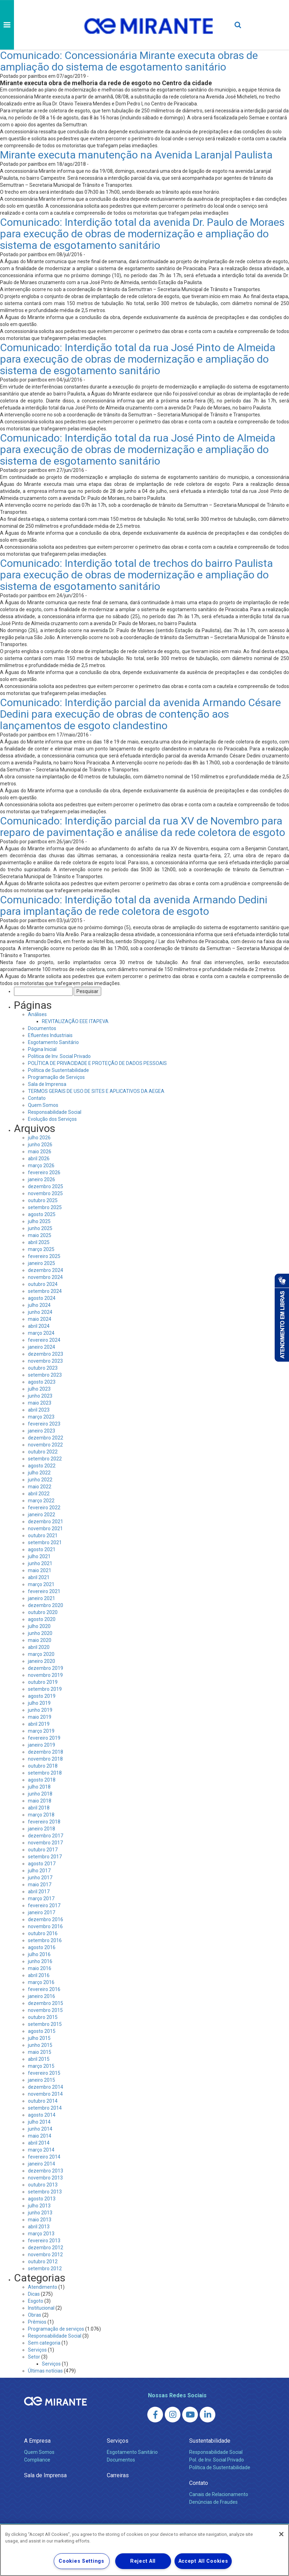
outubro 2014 (43, 2101)
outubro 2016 (43, 1933)
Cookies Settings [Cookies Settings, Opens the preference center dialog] (81, 2561)
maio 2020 (39, 1640)
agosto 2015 (41, 2031)
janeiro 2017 (41, 1912)
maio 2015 (39, 2052)
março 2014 (41, 2150)
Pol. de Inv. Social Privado (216, 2460)
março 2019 (41, 1731)
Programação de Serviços (56, 1077)
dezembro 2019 (45, 1668)
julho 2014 (39, 2122)
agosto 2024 (41, 1298)
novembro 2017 (45, 1842)
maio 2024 (39, 1319)
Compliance (37, 2460)
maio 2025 (39, 1235)
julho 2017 (39, 1870)
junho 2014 (40, 2129)
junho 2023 (40, 1396)
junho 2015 (40, 2045)
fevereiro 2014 (44, 2157)
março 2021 (41, 1584)
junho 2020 (40, 1633)
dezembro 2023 (45, 1354)
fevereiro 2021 (44, 1591)
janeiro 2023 (41, 1431)
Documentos (42, 1028)
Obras (34, 2315)
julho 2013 (39, 2205)
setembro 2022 (45, 1458)
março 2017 (41, 1898)
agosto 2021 (41, 1549)
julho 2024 (39, 1305)
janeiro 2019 (41, 1745)
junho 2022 (40, 1479)
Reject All (143, 2561)
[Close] (281, 2534)
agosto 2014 (41, 2115)
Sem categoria (44, 2343)
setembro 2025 (45, 1207)
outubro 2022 (43, 1451)
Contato (37, 1098)
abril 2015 (39, 2059)
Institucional (41, 2308)
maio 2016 (39, 1968)
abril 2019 (39, 1724)
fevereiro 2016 (44, 1989)
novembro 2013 (45, 2178)
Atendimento (42, 2287)
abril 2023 (39, 1410)
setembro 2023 (45, 1375)
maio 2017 (39, 1884)
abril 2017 (39, 1891)
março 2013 (41, 2233)
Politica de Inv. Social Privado (59, 1056)
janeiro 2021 (41, 1598)
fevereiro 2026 (44, 1172)
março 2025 (41, 1249)
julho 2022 (39, 1472)
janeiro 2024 (41, 1347)
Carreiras (118, 2475)
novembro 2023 (45, 1361)
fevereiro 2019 (44, 1738)
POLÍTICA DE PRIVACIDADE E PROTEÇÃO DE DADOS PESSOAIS (97, 1063)
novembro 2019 (45, 1675)
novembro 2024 (45, 1277)
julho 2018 (39, 1787)
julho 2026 (39, 1137)
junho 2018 (40, 1794)
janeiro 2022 (41, 1514)
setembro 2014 (45, 2108)
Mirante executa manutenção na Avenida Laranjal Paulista (136, 155)
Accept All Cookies (203, 2561)
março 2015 (41, 2066)
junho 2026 (40, 1144)
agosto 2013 (41, 2198)
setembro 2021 (45, 1542)
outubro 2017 (43, 1849)
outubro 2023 (43, 1368)
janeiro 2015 (41, 2080)
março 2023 (41, 1417)
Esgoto (35, 2301)
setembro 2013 (45, 2191)
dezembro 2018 (45, 1752)
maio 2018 (39, 1801)
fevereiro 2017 (44, 1905)
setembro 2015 (45, 2024)
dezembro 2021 (45, 1521)
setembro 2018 (45, 1773)
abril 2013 (39, 2226)
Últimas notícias (45, 2371)
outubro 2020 (43, 1612)
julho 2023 (39, 1389)
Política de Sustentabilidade (58, 1070)
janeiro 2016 (41, 1996)
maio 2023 (39, 1403)
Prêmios (37, 2322)
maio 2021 (39, 1570)
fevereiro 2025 (44, 1256)
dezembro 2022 (45, 1438)
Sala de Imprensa (47, 1084)
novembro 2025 (45, 1193)
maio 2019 (39, 1717)
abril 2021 (39, 1577)
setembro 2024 (45, 1291)
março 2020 (41, 1654)
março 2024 (41, 1333)
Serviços (37, 2350)
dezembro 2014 (45, 2087)
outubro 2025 (43, 1200)
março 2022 (41, 1500)
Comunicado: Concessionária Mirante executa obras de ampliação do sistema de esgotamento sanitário (129, 61)
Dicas (34, 2294)
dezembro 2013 (45, 2171)
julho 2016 (39, 1954)
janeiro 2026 (41, 1179)
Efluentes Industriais (50, 1035)
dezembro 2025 (45, 1186)
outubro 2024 (43, 1284)
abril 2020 (39, 1647)
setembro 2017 (45, 1856)
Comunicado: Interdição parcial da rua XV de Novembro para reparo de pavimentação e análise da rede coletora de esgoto (142, 826)
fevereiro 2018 (44, 1821)
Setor (34, 2357)
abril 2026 (39, 1158)
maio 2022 (39, 1486)
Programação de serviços (56, 2329)
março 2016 (41, 1982)
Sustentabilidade (209, 2440)
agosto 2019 (41, 1696)
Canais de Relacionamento (218, 2494)
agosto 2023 (41, 1382)
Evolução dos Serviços (52, 1119)
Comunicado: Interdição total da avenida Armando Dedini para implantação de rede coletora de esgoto (133, 905)
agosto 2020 (41, 1619)
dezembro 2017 (45, 1835)
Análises (37, 1014)
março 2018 (41, 1815)
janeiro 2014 (41, 2164)
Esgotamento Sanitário (53, 1042)
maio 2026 (39, 1151)
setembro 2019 (45, 1689)
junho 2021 (40, 1563)
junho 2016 (40, 1961)
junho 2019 (40, 1710)
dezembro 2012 (45, 2247)
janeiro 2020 (41, 1661)
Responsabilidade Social (54, 1112)
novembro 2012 (45, 2254)
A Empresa (37, 2440)
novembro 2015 (45, 2010)
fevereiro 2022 (44, 1507)
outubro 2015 (43, 2017)
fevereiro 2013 (44, 2240)
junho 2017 (40, 1877)
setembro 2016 (45, 1940)
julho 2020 (39, 1626)
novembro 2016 (45, 1926)
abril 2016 (39, 1975)
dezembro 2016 (45, 1919)
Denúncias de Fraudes (213, 2502)
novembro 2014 (45, 2094)
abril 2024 (39, 1326)
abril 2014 (39, 2143)
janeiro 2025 (41, 1263)
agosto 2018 (41, 1780)
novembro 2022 (45, 1445)
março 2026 (41, 1165)
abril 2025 (39, 1242)
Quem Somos (43, 1105)
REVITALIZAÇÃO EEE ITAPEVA (75, 1021)
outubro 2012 (43, 2261)
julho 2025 (39, 1221)
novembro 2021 (45, 1528)
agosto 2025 (41, 1214)
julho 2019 (39, 1703)
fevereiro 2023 (44, 1424)
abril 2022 (39, 1493)
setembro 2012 (45, 2268)
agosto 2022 (41, 1465)
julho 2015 (39, 2038)
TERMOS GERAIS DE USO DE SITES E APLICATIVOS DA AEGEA (96, 1091)
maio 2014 (39, 2136)
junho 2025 (40, 1228)
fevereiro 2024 (44, 1340)
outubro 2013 (43, 2185)
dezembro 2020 (45, 1605)
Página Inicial (42, 1049)
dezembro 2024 (45, 1270)
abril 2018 (39, 1808)
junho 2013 (40, 2212)
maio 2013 (39, 2219)
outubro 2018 (43, 1766)
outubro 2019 (43, 1682)
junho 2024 (40, 1312)
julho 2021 (39, 1556)
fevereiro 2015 (44, 2073)
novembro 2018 (45, 1759)
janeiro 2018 (41, 1828)
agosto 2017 (41, 1863)
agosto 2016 (41, 1947)
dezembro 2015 (45, 2003)
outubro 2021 (43, 1535)
